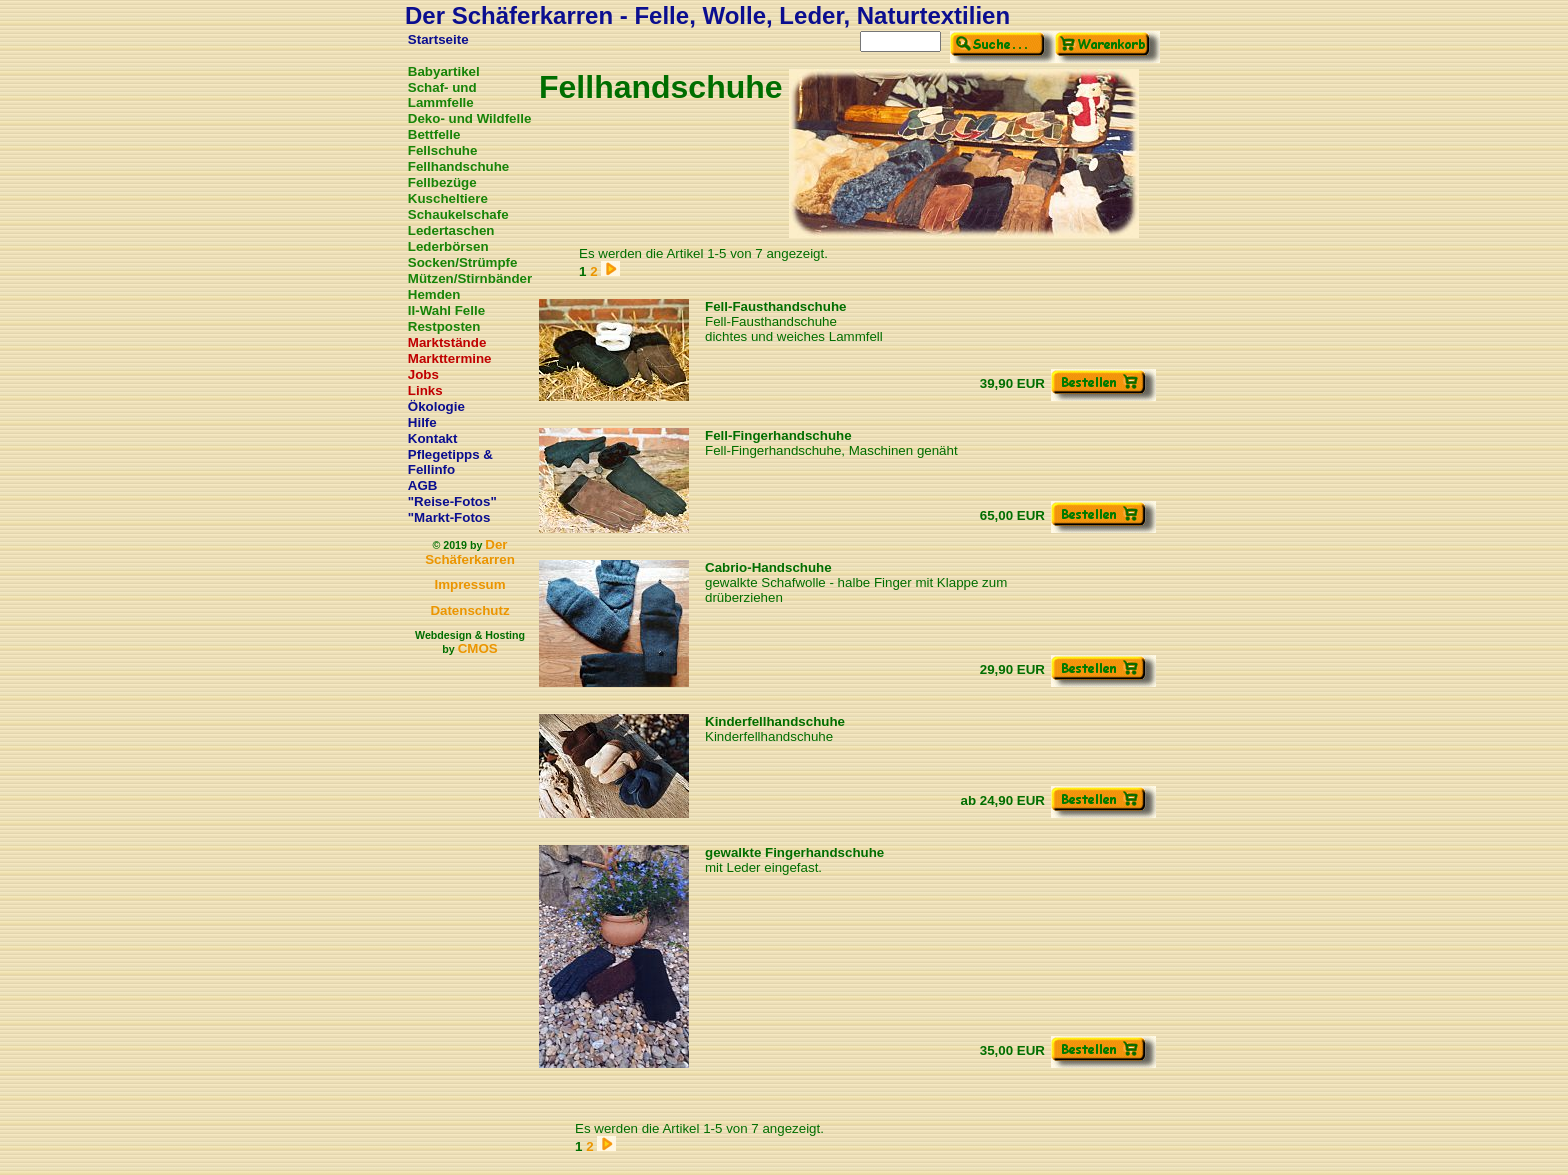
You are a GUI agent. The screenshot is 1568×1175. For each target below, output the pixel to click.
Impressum (469, 584)
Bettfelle (434, 134)
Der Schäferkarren (470, 552)
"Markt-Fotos (449, 517)
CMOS (478, 648)
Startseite (438, 39)
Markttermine (450, 358)
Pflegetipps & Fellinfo (450, 462)
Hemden (434, 294)
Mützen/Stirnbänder (470, 278)
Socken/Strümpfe (463, 262)
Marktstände (447, 342)
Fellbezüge (442, 182)
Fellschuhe (443, 150)
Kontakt (433, 438)
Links (425, 390)
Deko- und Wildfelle (470, 118)
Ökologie (436, 406)
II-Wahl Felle (446, 310)
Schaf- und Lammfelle (442, 95)
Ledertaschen (451, 230)
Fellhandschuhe (458, 166)
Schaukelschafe (458, 214)
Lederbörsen (448, 246)
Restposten (444, 326)
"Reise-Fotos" (452, 501)
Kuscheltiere (448, 198)
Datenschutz (469, 610)
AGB (423, 485)
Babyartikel (444, 71)
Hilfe (422, 422)
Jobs (423, 374)
